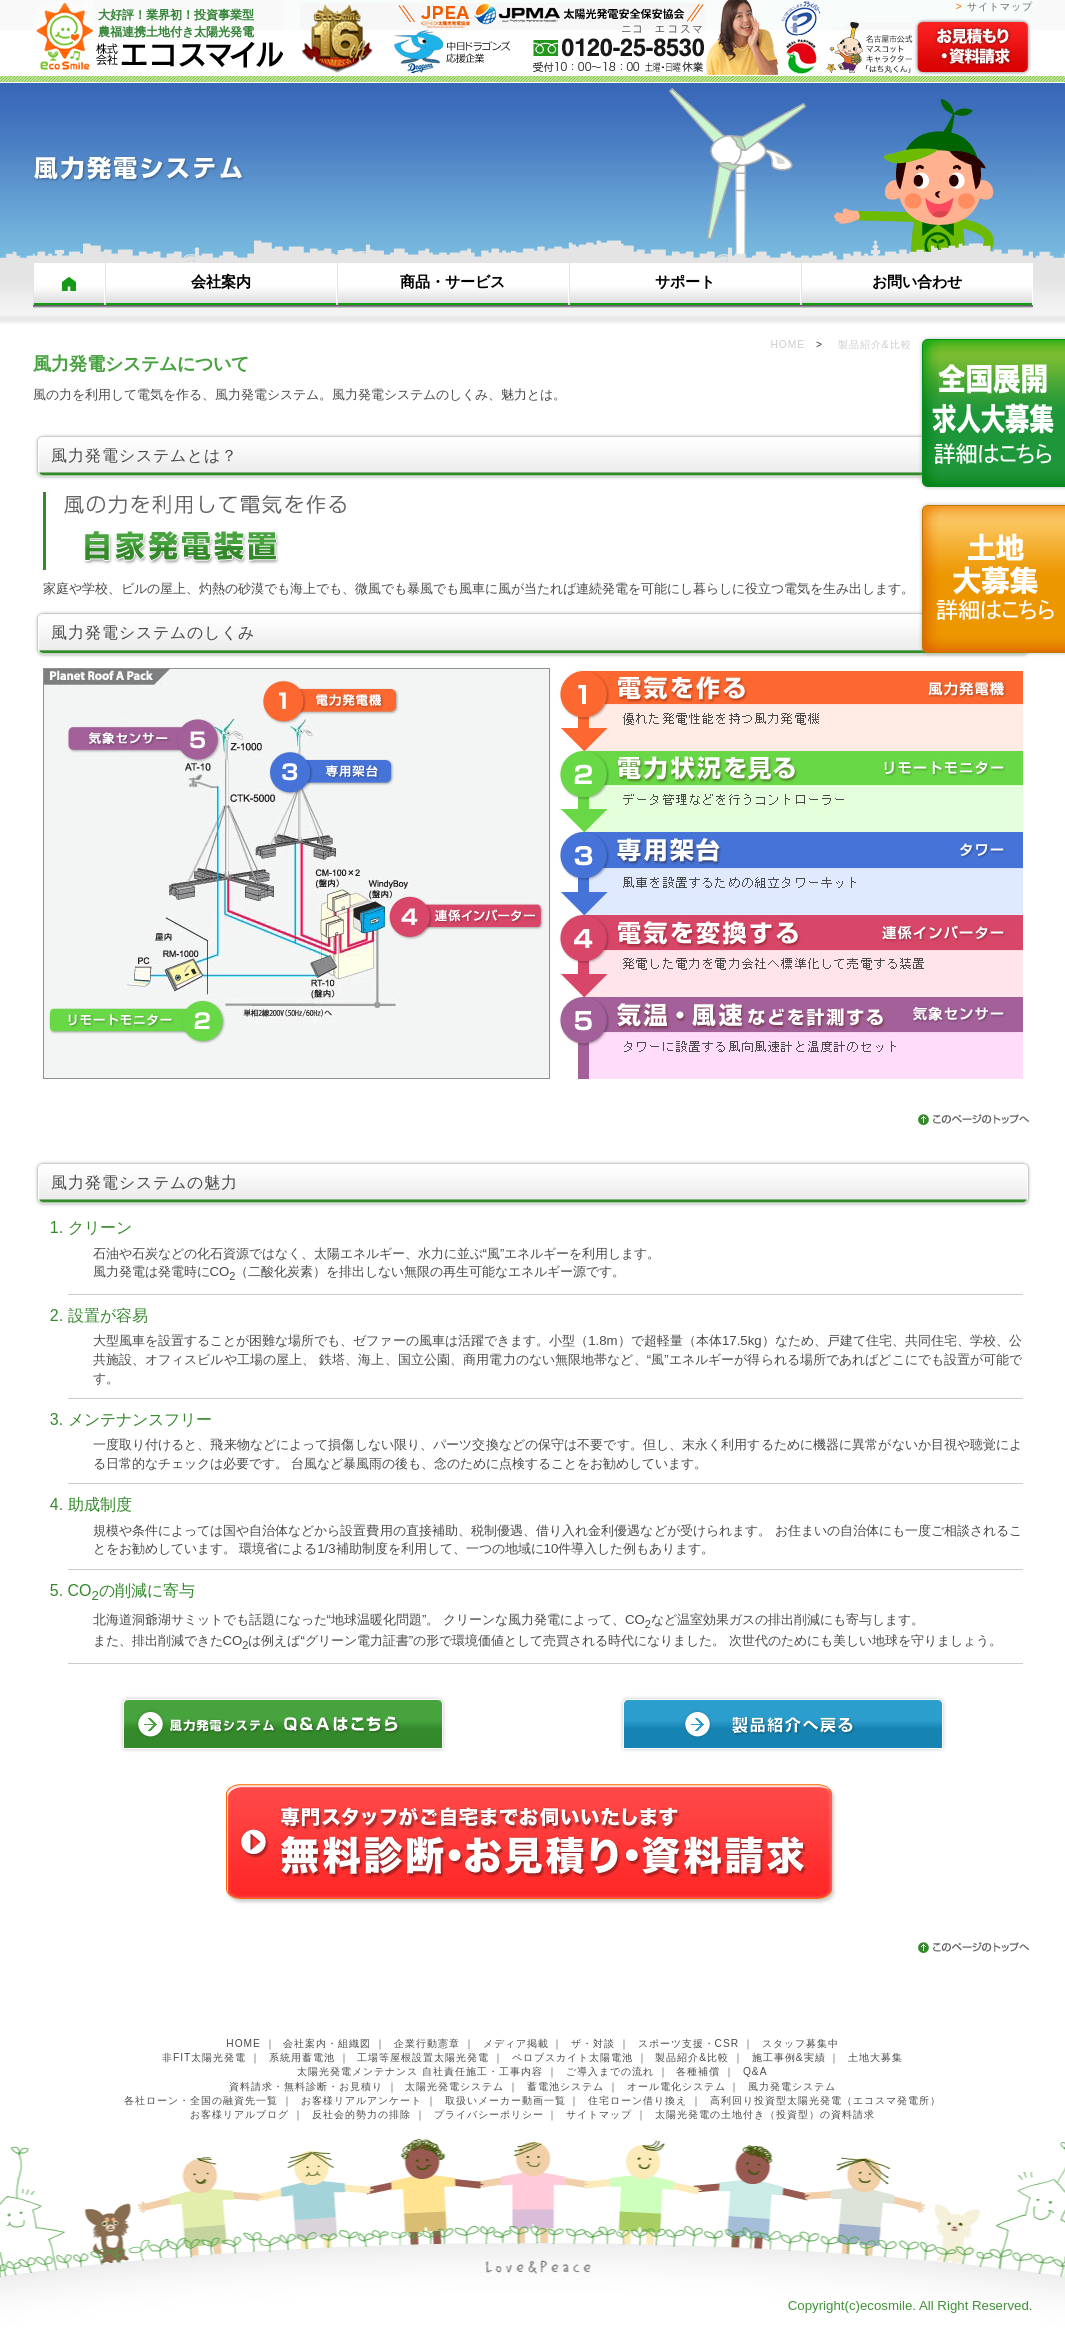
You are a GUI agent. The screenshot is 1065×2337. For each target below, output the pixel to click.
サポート (685, 282)
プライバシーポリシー (489, 2114)
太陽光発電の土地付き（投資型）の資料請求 (765, 2114)
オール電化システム (676, 2086)
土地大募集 (875, 2057)
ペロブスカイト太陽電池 (572, 2057)
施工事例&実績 (789, 2057)
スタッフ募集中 (800, 2043)
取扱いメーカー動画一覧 (505, 2100)
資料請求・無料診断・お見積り (306, 2086)
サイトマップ (1000, 6)
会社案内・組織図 (327, 2043)
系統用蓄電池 (302, 2057)
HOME (69, 284)
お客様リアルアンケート (361, 2100)
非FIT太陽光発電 (204, 2057)
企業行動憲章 (427, 2043)
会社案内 (221, 282)
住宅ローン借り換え (637, 2100)
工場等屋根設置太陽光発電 (423, 2057)
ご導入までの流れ (610, 2071)
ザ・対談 (593, 2043)
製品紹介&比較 (692, 2057)
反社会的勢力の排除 (361, 2114)
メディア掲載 (516, 2043)
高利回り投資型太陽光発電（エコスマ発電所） (825, 2100)
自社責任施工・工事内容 (482, 2071)
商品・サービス (452, 282)
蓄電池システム (565, 2086)
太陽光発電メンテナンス (357, 2071)
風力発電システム (792, 2086)
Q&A (755, 2071)
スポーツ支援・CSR (689, 2043)
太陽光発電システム (454, 2086)
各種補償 (698, 2071)
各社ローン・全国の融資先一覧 (201, 2100)
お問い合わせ (917, 282)
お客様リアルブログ (239, 2114)
